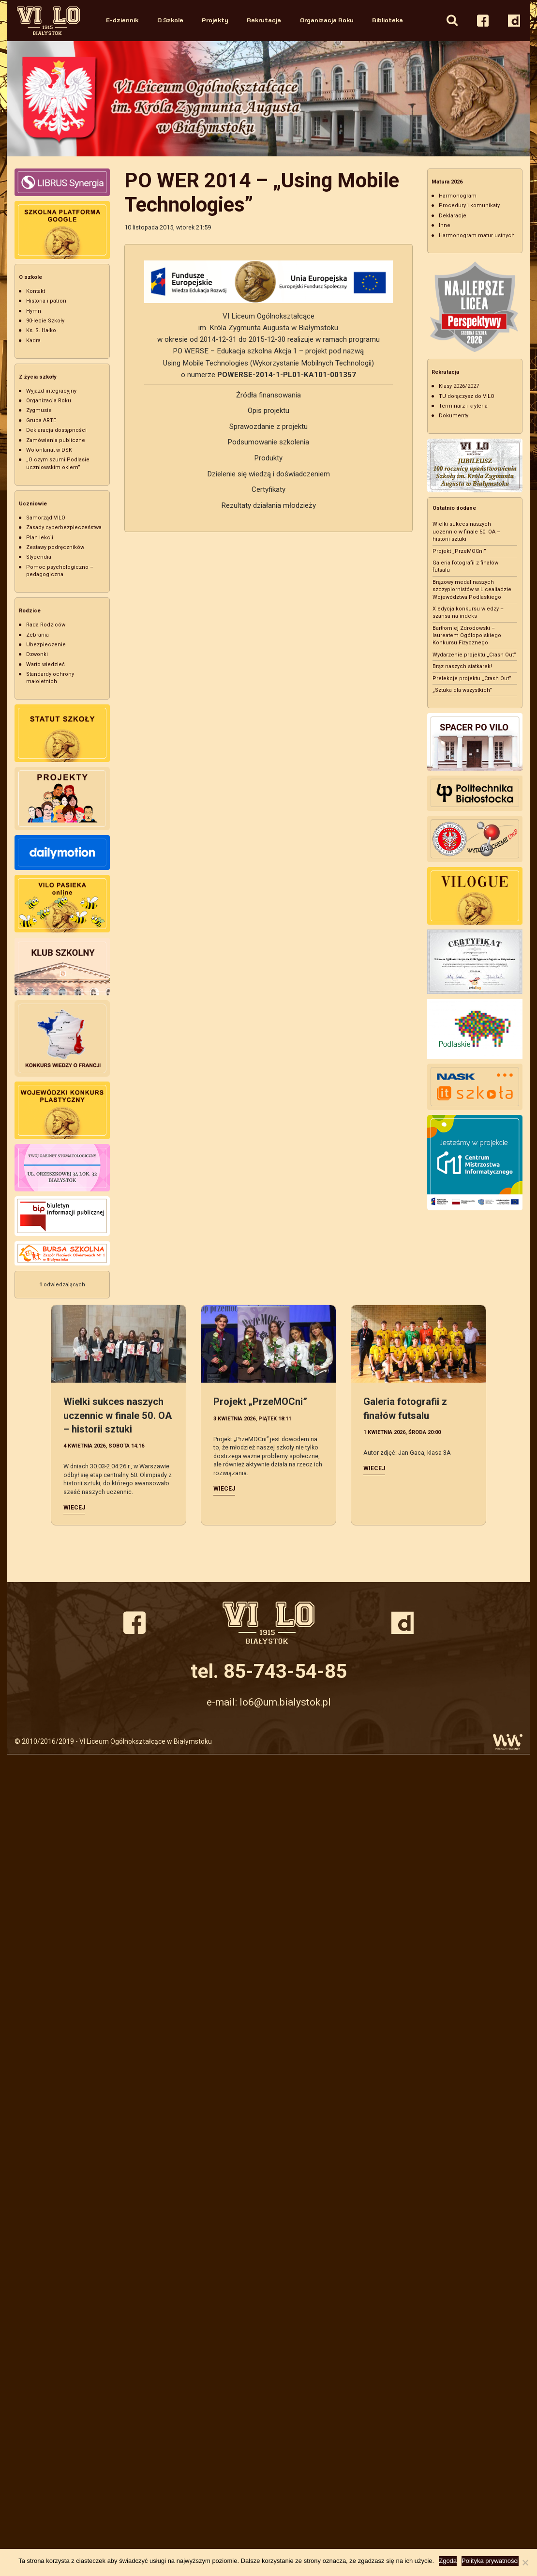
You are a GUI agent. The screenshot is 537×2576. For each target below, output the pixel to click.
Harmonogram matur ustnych (477, 235)
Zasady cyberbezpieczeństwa (64, 527)
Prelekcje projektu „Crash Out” (472, 678)
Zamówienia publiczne (55, 440)
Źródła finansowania (268, 395)
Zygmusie (39, 410)
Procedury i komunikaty (469, 205)
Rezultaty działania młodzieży (268, 505)
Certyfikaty (268, 489)
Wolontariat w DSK (49, 450)
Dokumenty (453, 415)
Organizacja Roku (327, 20)
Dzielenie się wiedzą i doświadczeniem (268, 474)
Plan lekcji (39, 537)
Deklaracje (452, 216)
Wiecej (74, 1507)
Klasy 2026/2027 (459, 386)
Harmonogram (458, 196)
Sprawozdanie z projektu (268, 426)
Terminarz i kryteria (463, 406)
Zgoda (448, 2560)
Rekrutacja (264, 20)
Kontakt (35, 291)
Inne (444, 225)
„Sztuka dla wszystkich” (462, 690)
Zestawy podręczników (55, 547)
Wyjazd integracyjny (51, 391)
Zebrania (37, 635)
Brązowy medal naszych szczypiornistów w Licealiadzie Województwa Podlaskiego (472, 589)
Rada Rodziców (45, 625)
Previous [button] (15, 98)
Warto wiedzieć (45, 664)
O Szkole (170, 20)
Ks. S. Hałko (41, 330)
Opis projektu (268, 410)
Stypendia (38, 557)
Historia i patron (46, 301)
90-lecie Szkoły (45, 321)
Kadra (33, 340)
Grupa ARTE (41, 420)
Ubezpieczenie (46, 644)
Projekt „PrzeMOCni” (459, 551)
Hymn (33, 311)
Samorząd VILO (45, 518)
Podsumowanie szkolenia (268, 442)
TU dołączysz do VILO (466, 396)
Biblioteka (387, 20)
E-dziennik (122, 20)
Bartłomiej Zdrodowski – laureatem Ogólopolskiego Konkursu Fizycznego (467, 635)
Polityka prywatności (490, 2560)
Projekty (215, 20)
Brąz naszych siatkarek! (462, 666)
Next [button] (521, 98)
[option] (268, 98)
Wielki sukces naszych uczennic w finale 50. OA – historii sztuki (466, 531)
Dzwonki (37, 654)
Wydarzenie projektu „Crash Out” (474, 655)
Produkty (268, 458)
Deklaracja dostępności (56, 430)
